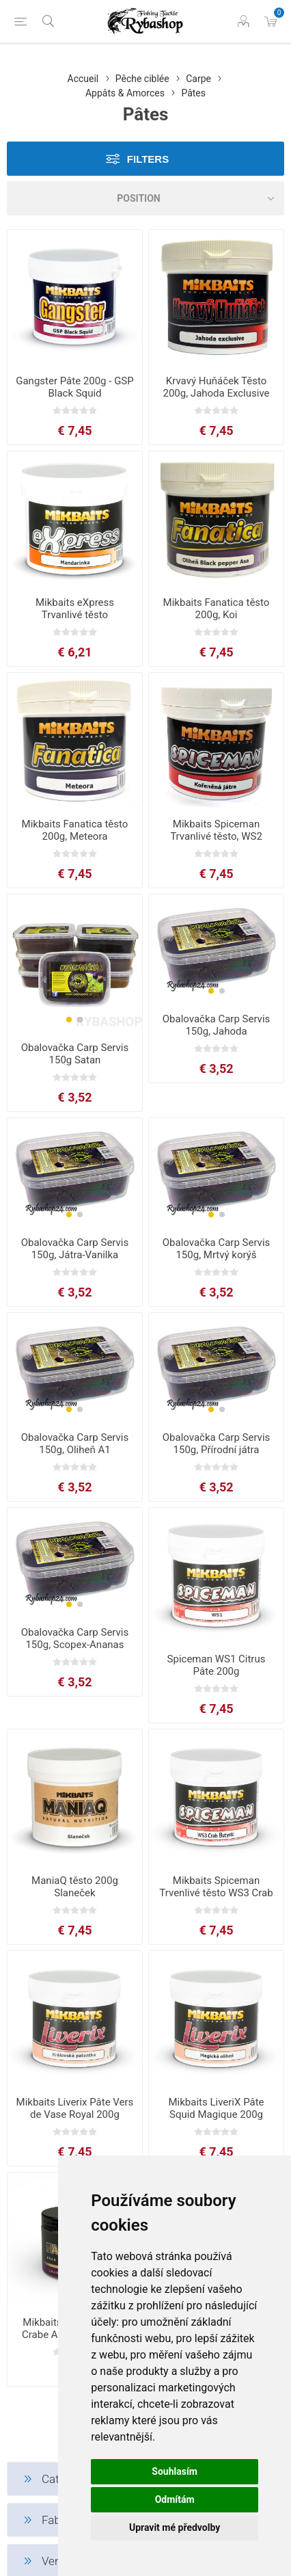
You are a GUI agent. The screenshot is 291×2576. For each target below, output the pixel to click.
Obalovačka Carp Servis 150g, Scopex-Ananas (75, 1638)
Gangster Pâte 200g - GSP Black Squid (75, 387)
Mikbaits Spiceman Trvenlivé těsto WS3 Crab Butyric (216, 1892)
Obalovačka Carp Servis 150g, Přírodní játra (217, 1443)
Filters (148, 159)
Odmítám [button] (175, 2499)
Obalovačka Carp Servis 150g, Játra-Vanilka (75, 1248)
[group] (75, 962)
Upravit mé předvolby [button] (174, 2527)
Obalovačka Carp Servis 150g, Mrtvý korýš (217, 1248)
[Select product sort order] (145, 198)
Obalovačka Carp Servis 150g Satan (75, 1053)
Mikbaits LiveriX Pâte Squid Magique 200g (216, 2108)
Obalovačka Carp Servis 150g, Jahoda (217, 1025)
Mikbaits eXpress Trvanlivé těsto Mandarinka (75, 614)
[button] (69, 1019)
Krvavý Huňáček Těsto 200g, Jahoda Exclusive (216, 387)
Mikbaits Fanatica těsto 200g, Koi (216, 608)
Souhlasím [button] (174, 2471)
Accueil (83, 78)
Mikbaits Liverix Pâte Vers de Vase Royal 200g (75, 2108)
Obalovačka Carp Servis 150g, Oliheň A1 (75, 1443)
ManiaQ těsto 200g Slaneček (74, 1886)
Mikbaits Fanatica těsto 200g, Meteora (75, 830)
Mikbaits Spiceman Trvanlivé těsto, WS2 (216, 830)
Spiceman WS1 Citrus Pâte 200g (216, 1665)
